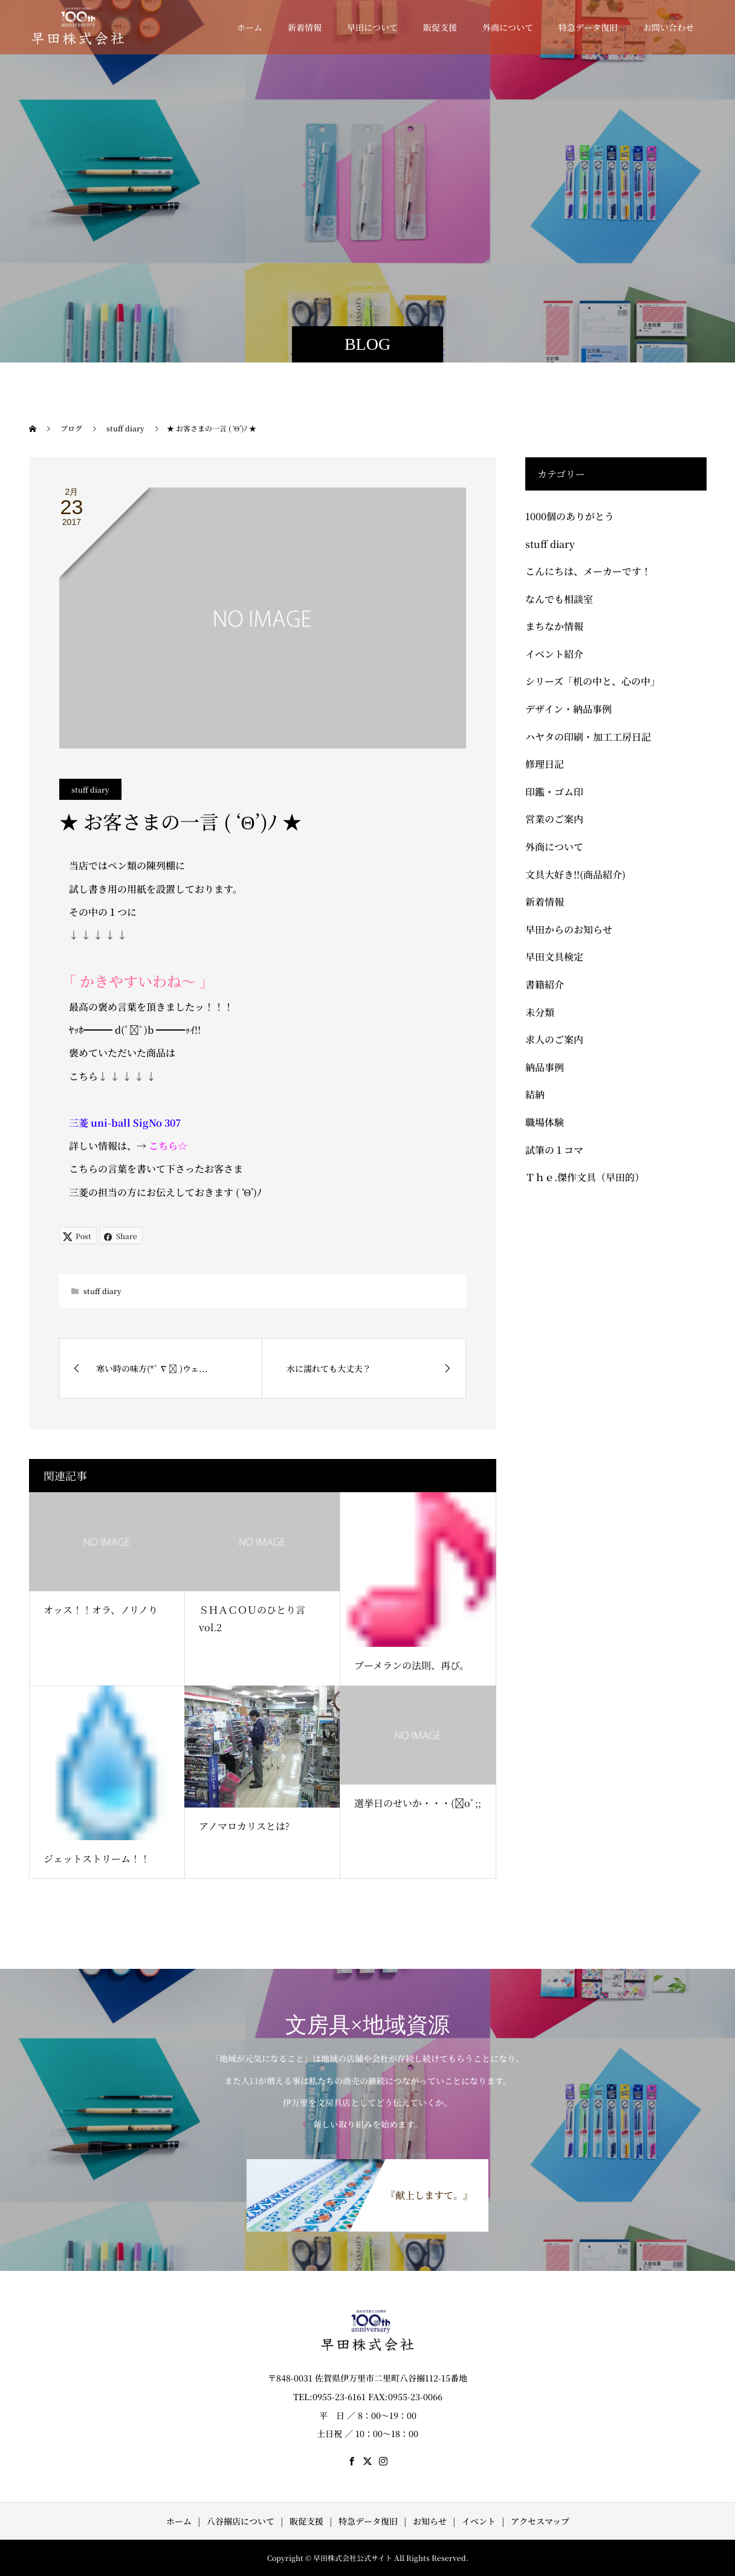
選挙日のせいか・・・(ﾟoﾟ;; (417, 1803)
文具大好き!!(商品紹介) (575, 874)
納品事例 (544, 1067)
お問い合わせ (668, 27)
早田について (372, 27)
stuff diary (90, 789)
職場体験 (544, 1122)
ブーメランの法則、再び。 (411, 1665)
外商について (507, 27)
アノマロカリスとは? (244, 1826)
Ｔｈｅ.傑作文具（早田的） (584, 1177)
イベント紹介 (554, 654)
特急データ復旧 (588, 27)
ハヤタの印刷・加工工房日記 (588, 737)
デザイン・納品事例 (568, 709)
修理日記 (544, 764)
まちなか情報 (554, 626)
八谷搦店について (240, 2521)
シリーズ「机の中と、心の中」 (592, 681)
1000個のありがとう (569, 516)
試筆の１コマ (554, 1150)
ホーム (249, 27)
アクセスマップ (540, 2521)
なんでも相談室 (559, 599)
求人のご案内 (554, 1039)
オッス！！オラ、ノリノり (101, 1610)
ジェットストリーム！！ (97, 1859)
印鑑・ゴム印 (554, 792)
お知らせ (430, 2521)
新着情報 (305, 27)
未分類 (539, 1012)
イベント (479, 2521)
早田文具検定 (554, 957)
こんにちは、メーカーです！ (588, 571)
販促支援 (440, 27)
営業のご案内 (554, 819)
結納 (535, 1094)
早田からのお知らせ (568, 929)
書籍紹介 (544, 984)
